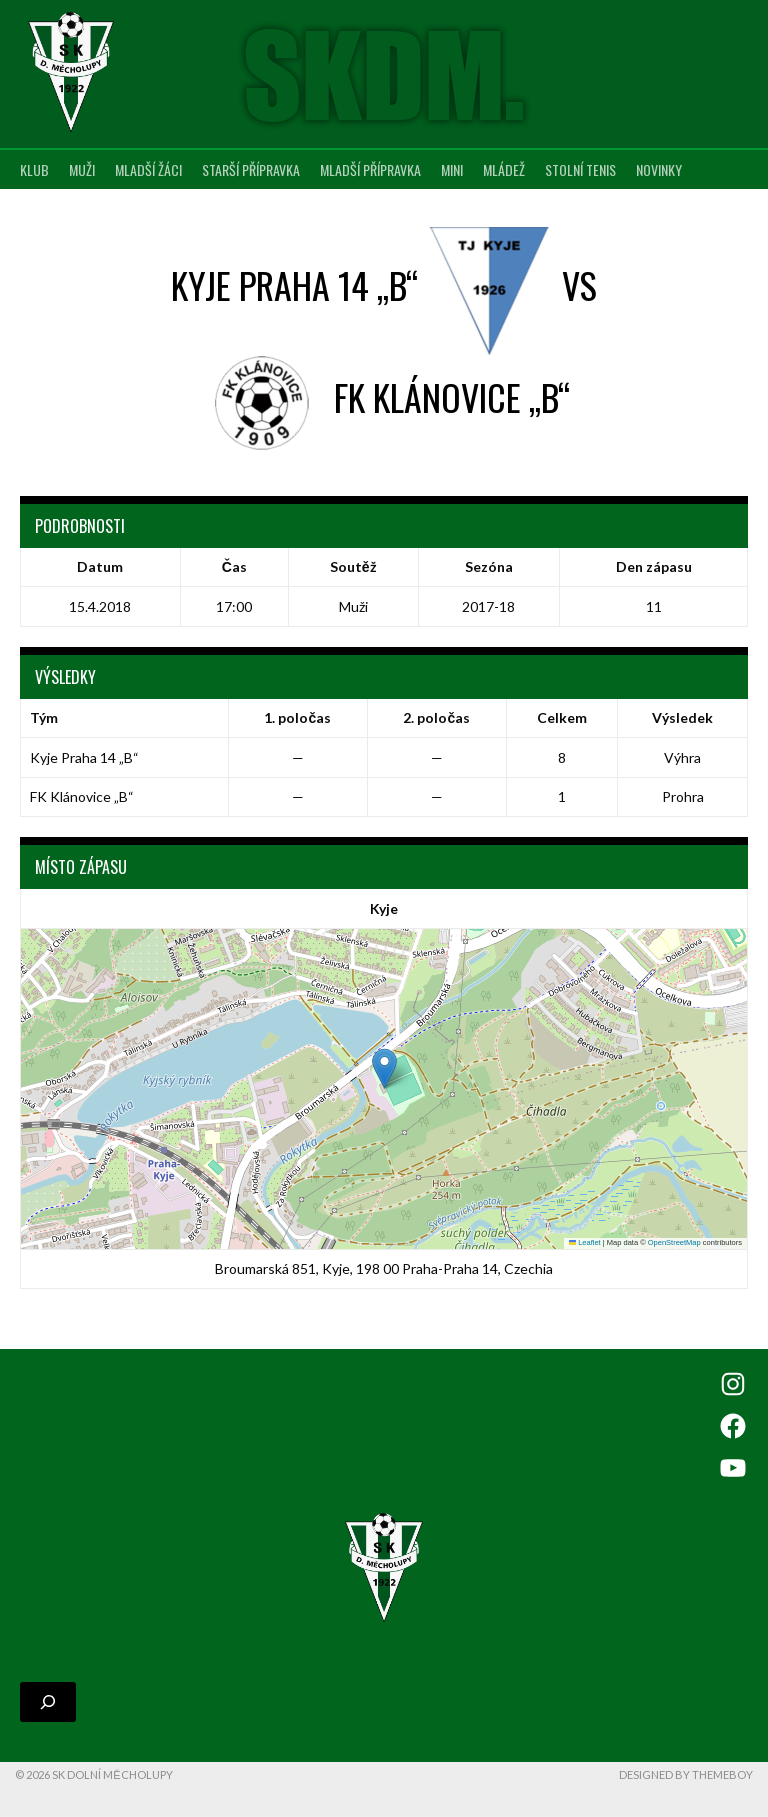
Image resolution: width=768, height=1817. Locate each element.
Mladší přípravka (370, 169)
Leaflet (585, 1242)
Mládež (504, 169)
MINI (452, 169)
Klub (34, 169)
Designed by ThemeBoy (686, 1774)
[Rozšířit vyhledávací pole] (48, 1702)
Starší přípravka (251, 169)
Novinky (659, 169)
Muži (82, 169)
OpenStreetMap (674, 1242)
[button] (384, 1068)
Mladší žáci (148, 169)
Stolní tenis (580, 169)
